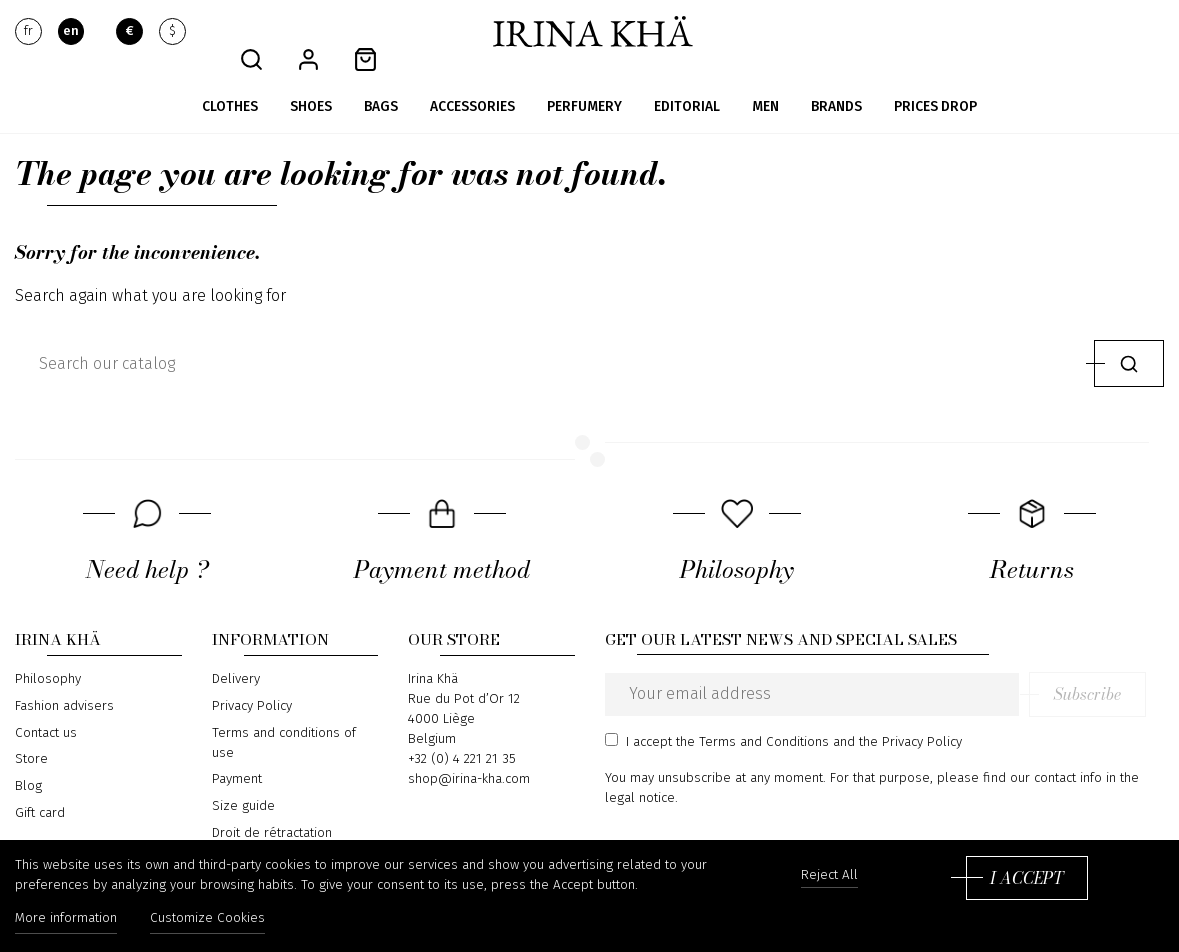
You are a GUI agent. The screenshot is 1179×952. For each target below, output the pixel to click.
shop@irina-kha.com (469, 751)
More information (66, 920)
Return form (247, 831)
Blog (28, 757)
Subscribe (1105, 666)
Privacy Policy (252, 678)
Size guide (243, 777)
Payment (237, 751)
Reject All (829, 876)
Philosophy (48, 651)
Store (31, 731)
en (71, 32)
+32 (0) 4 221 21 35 (462, 731)
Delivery (236, 651)
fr (28, 32)
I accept (1026, 879)
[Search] (550, 335)
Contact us (46, 704)
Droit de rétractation (272, 804)
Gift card (40, 784)
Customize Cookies (210, 920)
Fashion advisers (64, 678)
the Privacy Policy (910, 713)
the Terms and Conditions (752, 713)
